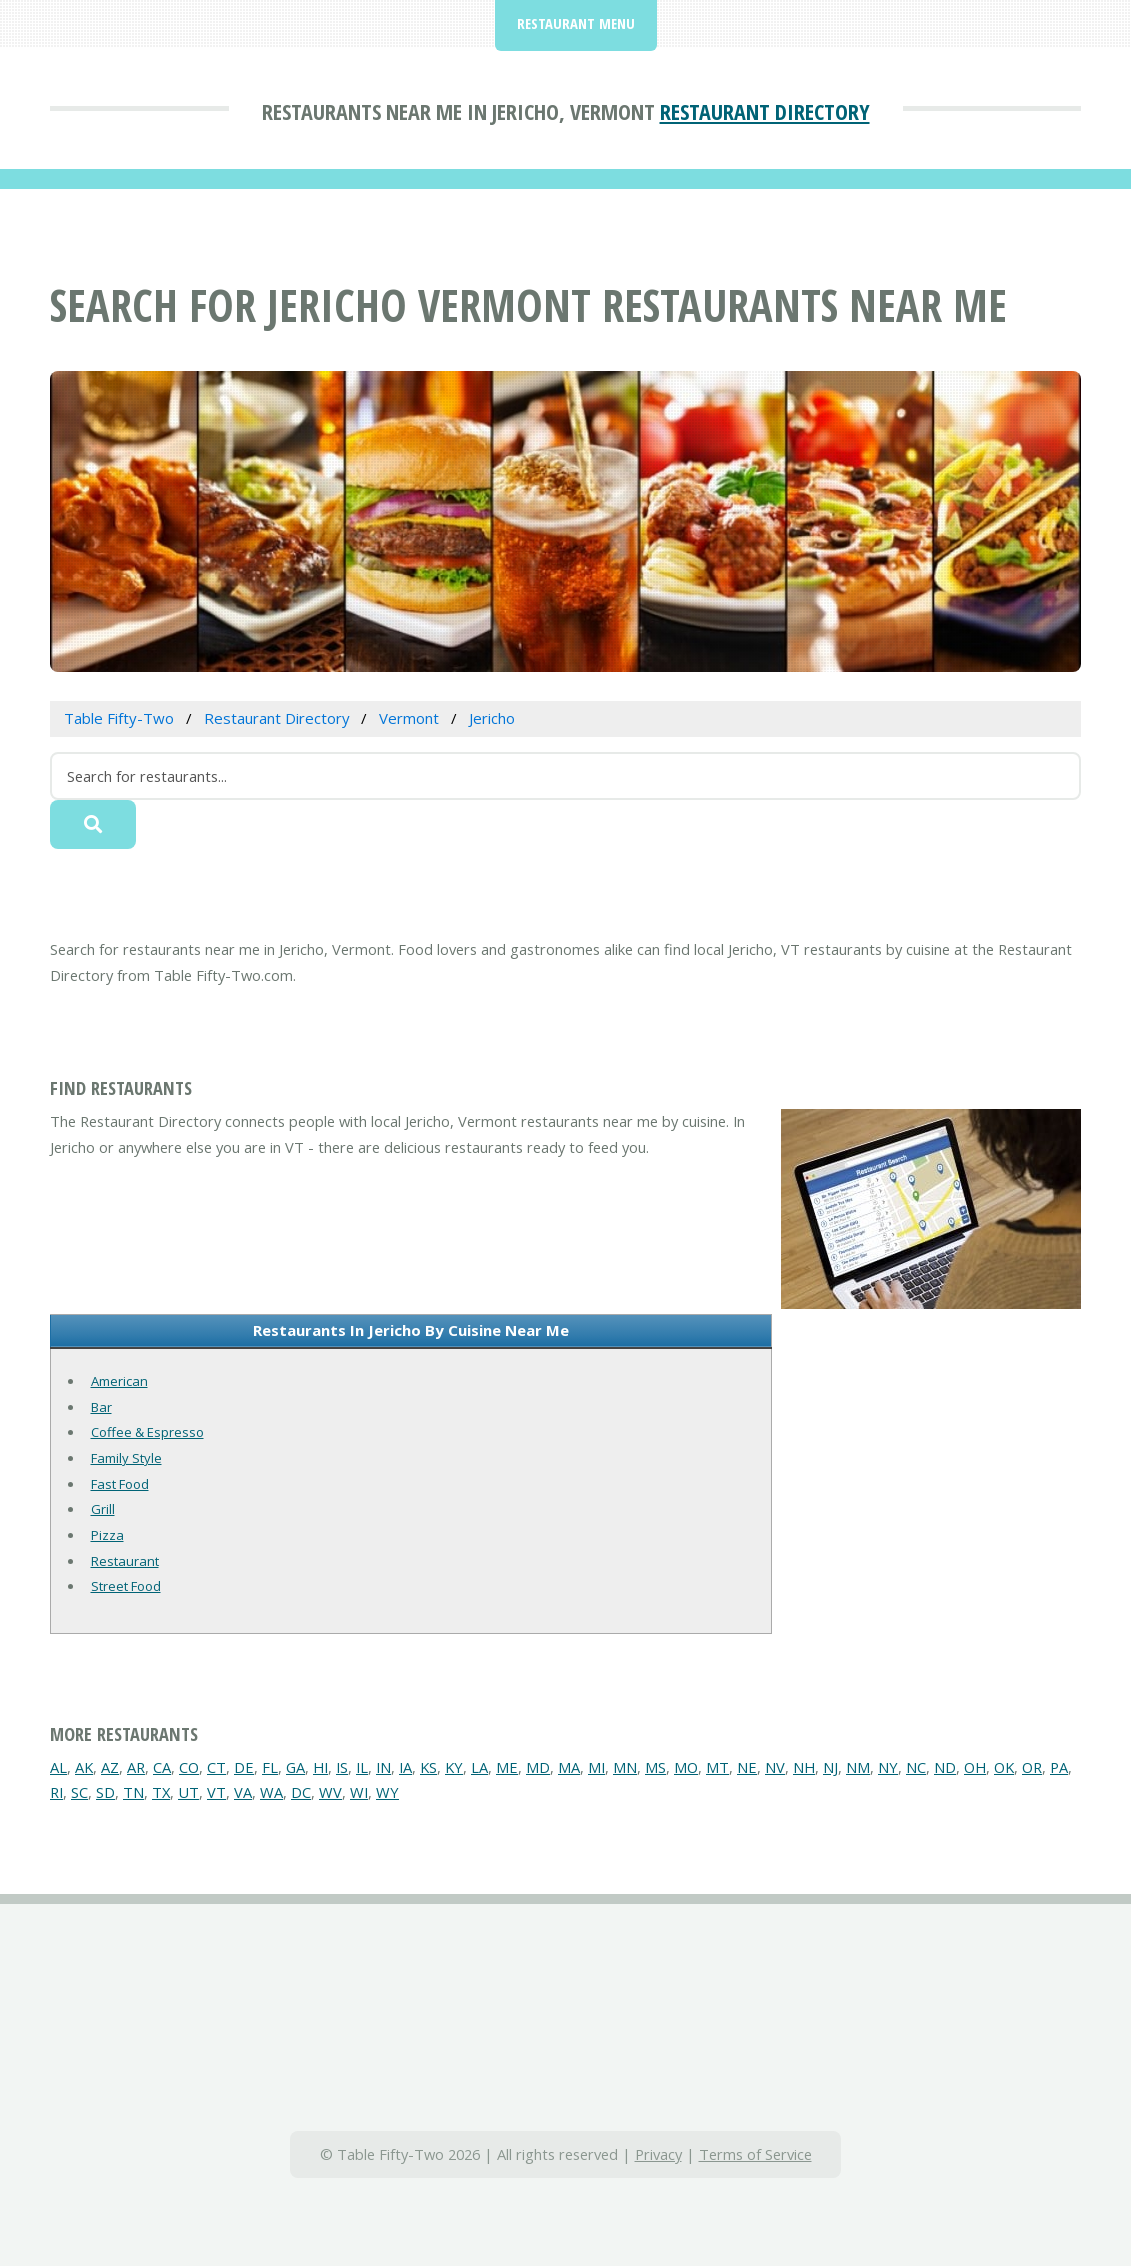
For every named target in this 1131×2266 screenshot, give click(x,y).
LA (479, 1767)
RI (56, 1792)
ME (507, 1767)
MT (717, 1767)
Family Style (126, 1458)
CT (216, 1767)
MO (686, 1767)
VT (216, 1792)
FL (270, 1767)
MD (538, 1767)
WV (330, 1792)
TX (161, 1792)
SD (105, 1792)
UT (188, 1792)
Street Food (126, 1586)
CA (162, 1767)
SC (79, 1792)
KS (428, 1767)
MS (655, 1767)
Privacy (658, 2154)
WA (271, 1792)
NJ (830, 1767)
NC (916, 1767)
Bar (101, 1407)
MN (625, 1767)
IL (362, 1767)
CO (189, 1767)
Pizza (107, 1535)
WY (387, 1792)
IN (383, 1767)
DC (301, 1792)
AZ (110, 1767)
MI (596, 1767)
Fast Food (120, 1484)
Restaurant (125, 1561)
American (119, 1381)
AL (58, 1767)
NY (888, 1767)
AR (136, 1767)
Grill (103, 1509)
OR (1032, 1767)
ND (945, 1767)
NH (804, 1767)
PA (1059, 1767)
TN (133, 1792)
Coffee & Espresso (147, 1432)
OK (1004, 1767)
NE (747, 1767)
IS (342, 1767)
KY (454, 1767)
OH (975, 1767)
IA (405, 1767)
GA (295, 1767)
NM (858, 1767)
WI (359, 1792)
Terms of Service (755, 2154)
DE (244, 1767)
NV (775, 1767)
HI (320, 1767)
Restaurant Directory (765, 111)
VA (243, 1792)
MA (569, 1767)
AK (84, 1767)
